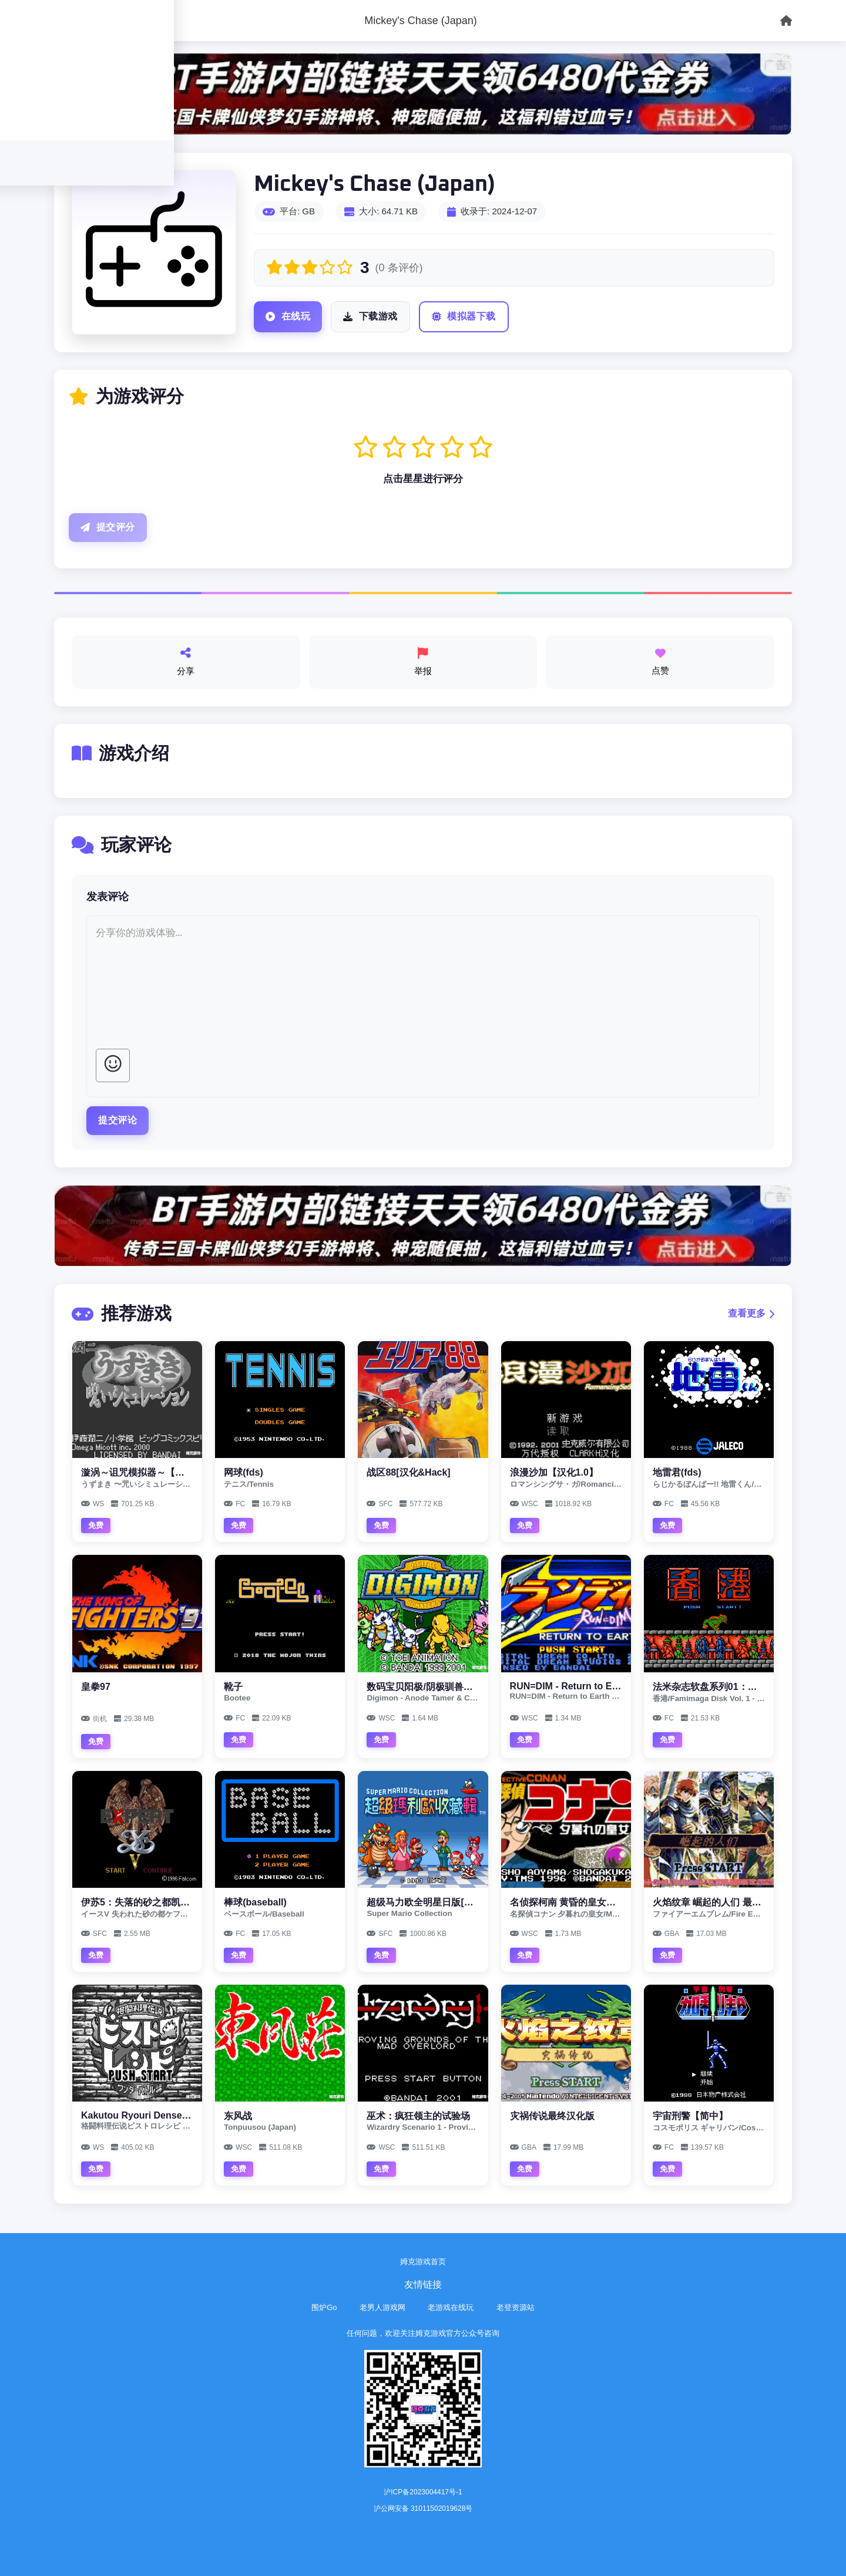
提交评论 (117, 1120)
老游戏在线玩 (451, 2307)
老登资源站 (515, 2307)
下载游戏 (370, 317)
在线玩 (288, 317)
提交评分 (107, 528)
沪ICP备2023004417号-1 (423, 2492)
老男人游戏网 (382, 2307)
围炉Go (324, 2307)
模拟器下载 (464, 317)
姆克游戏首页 (423, 2261)
